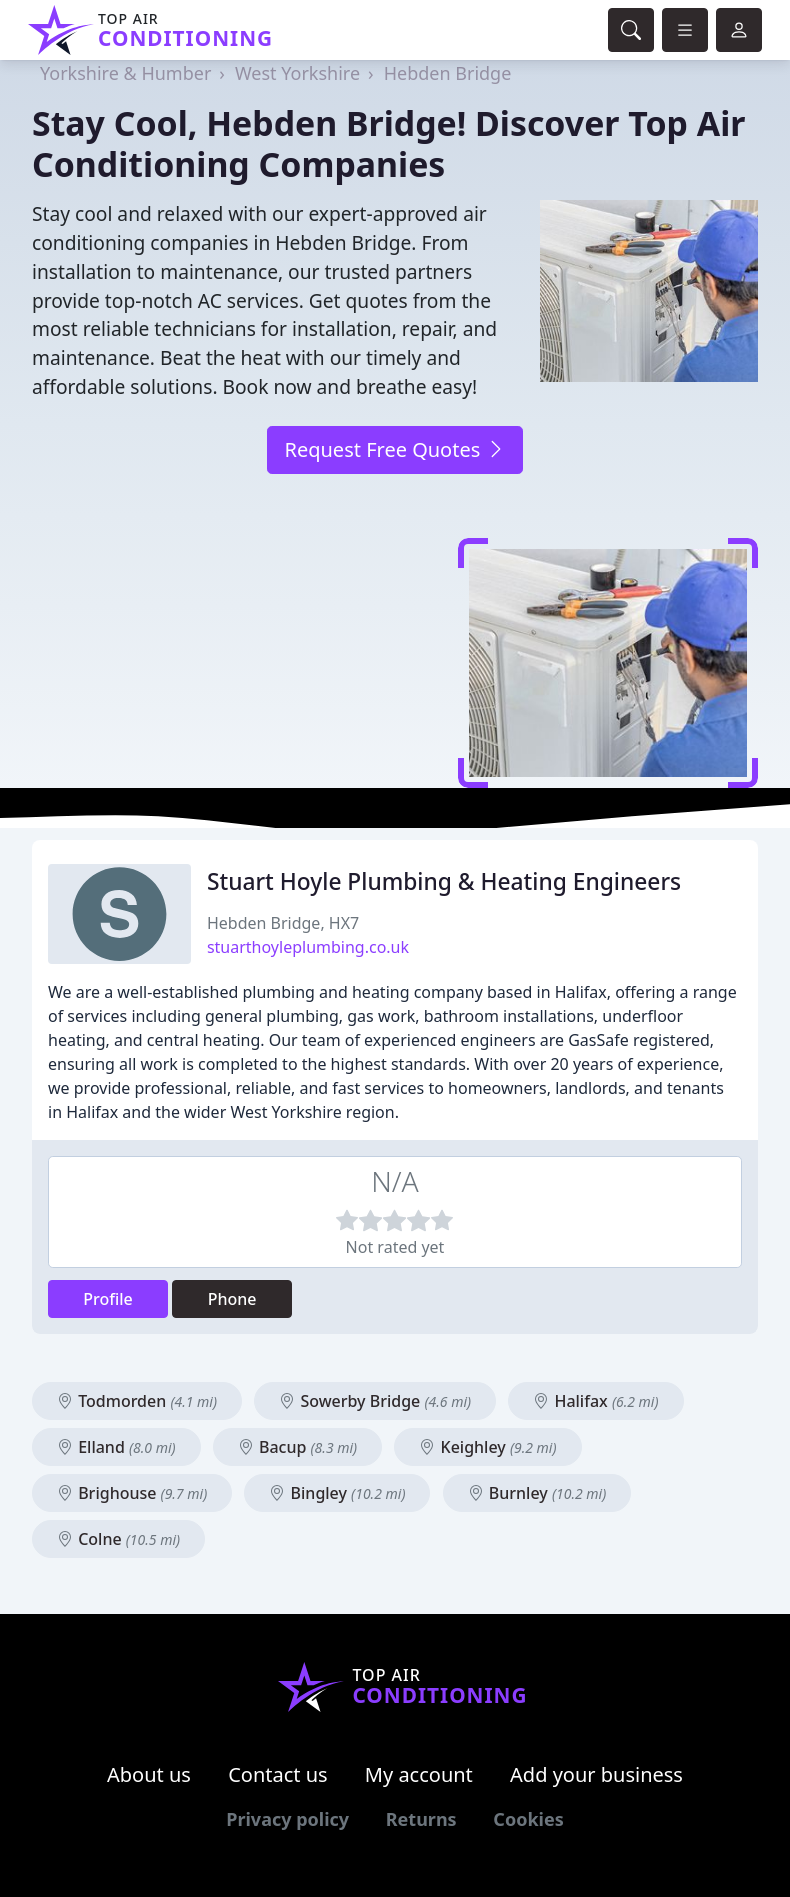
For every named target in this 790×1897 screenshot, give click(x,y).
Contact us (278, 1774)
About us (149, 1774)
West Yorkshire (297, 73)
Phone (232, 1299)
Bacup (297, 1447)
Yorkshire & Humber (125, 73)
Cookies (528, 1819)
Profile (108, 1299)
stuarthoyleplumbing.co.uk (308, 947)
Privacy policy (287, 1819)
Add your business (596, 1774)
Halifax (595, 1401)
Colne (118, 1539)
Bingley (337, 1493)
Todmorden (137, 1401)
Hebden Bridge (448, 73)
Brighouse (132, 1493)
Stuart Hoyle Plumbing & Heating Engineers (444, 881)
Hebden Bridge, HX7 (283, 923)
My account (419, 1774)
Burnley (537, 1493)
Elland (116, 1447)
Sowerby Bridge (375, 1401)
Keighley (487, 1447)
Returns (421, 1819)
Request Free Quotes (394, 449)
